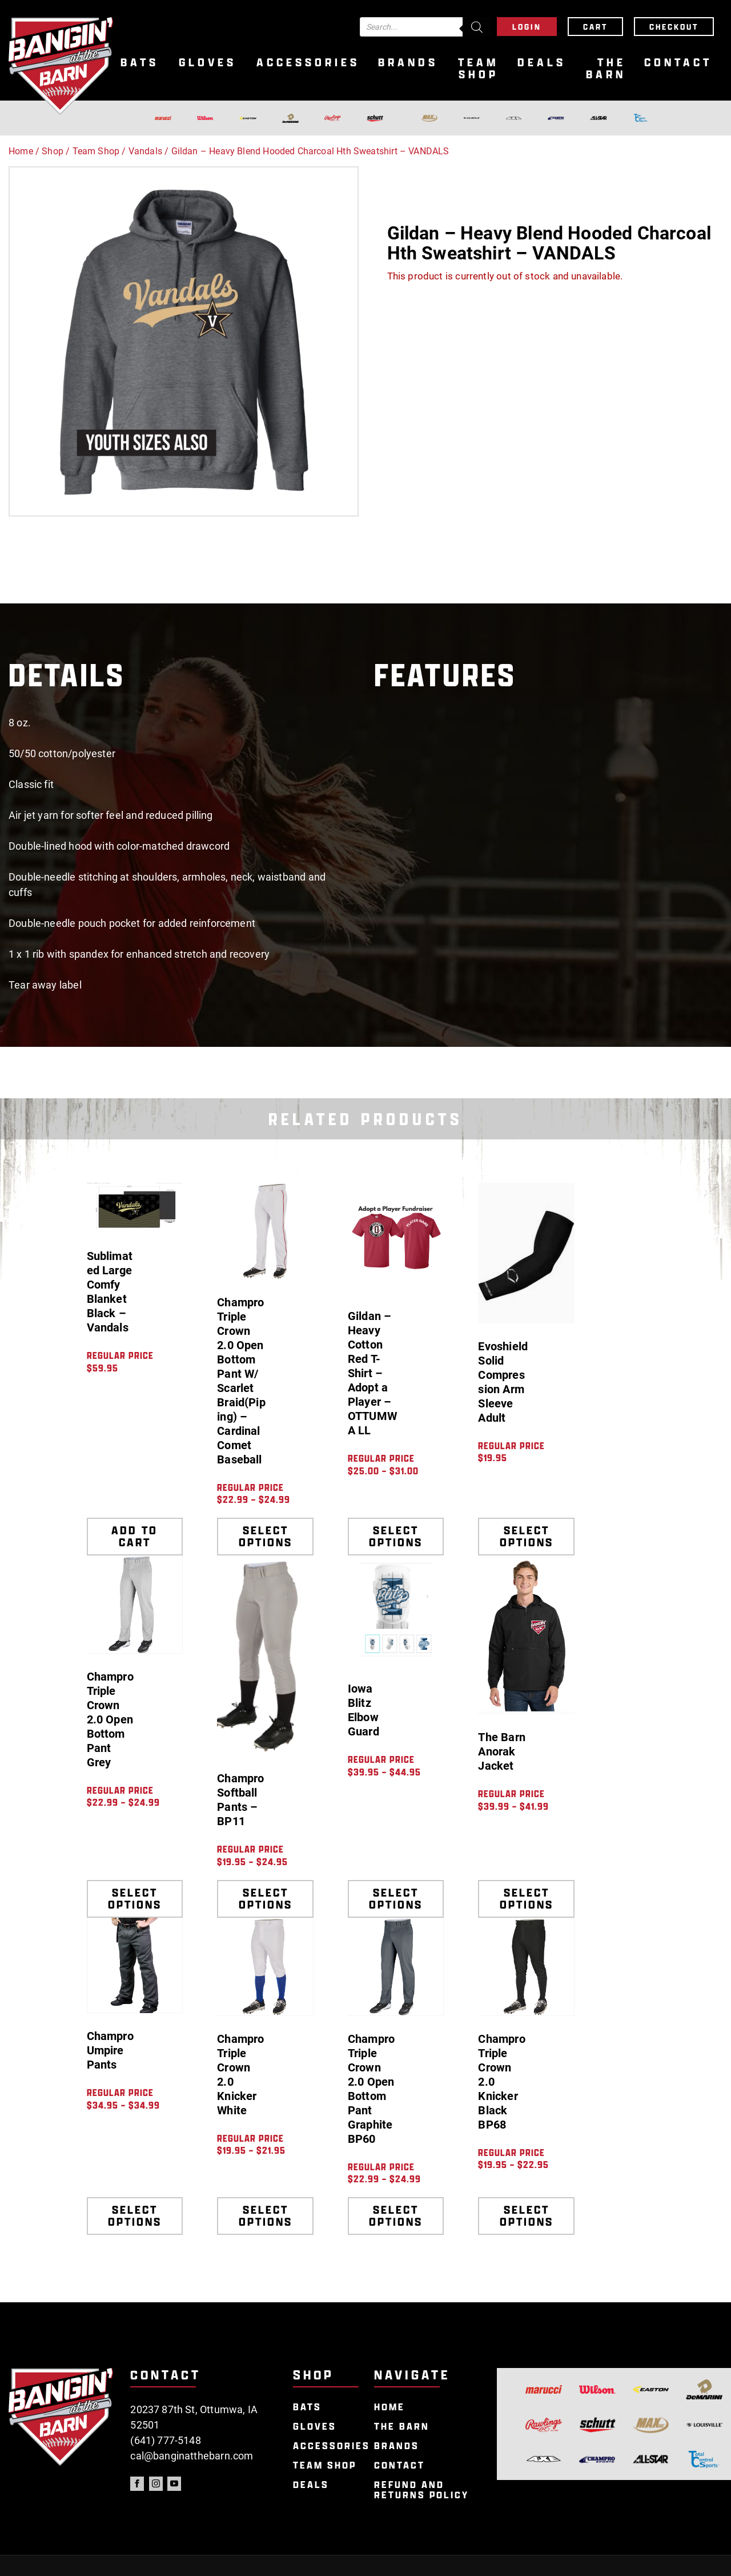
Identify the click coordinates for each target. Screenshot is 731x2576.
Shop (52, 151)
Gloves (207, 63)
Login (526, 26)
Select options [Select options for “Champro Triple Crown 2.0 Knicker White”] (265, 2215)
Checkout (673, 26)
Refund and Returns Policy (421, 2490)
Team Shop (478, 69)
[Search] (477, 27)
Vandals (145, 151)
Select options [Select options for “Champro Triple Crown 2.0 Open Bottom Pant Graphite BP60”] (396, 2215)
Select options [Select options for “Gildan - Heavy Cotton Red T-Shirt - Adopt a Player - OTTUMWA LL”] (396, 1536)
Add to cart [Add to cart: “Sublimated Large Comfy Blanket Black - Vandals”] (134, 1536)
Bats (140, 63)
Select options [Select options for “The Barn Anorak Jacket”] (526, 1898)
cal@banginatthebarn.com (191, 2456)
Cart (595, 26)
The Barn (606, 69)
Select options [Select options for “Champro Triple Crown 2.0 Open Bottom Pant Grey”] (135, 1898)
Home (21, 151)
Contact (678, 63)
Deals (541, 63)
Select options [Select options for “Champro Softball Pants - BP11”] (265, 1898)
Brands (408, 63)
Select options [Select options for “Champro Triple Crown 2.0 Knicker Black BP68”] (526, 2215)
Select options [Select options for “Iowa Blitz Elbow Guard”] (396, 1898)
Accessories (308, 63)
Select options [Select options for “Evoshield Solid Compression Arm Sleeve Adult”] (526, 1536)
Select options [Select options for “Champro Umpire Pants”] (135, 2215)
